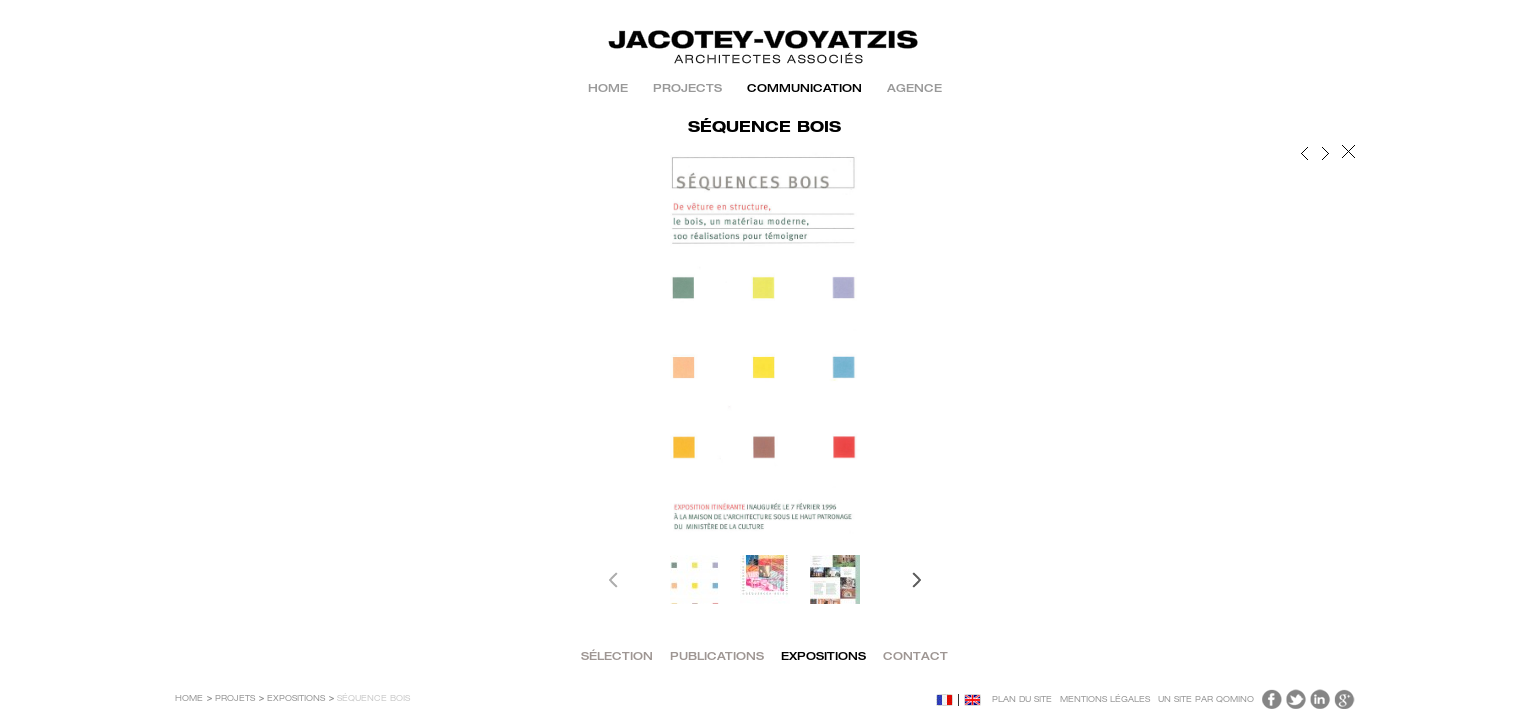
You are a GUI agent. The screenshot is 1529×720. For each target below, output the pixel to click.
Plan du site (1022, 700)
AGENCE (914, 89)
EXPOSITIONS (823, 657)
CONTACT (915, 657)
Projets (235, 699)
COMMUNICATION (804, 89)
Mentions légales (1105, 700)
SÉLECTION (617, 657)
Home (608, 89)
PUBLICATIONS (717, 657)
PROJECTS (687, 89)
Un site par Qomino (1206, 700)
